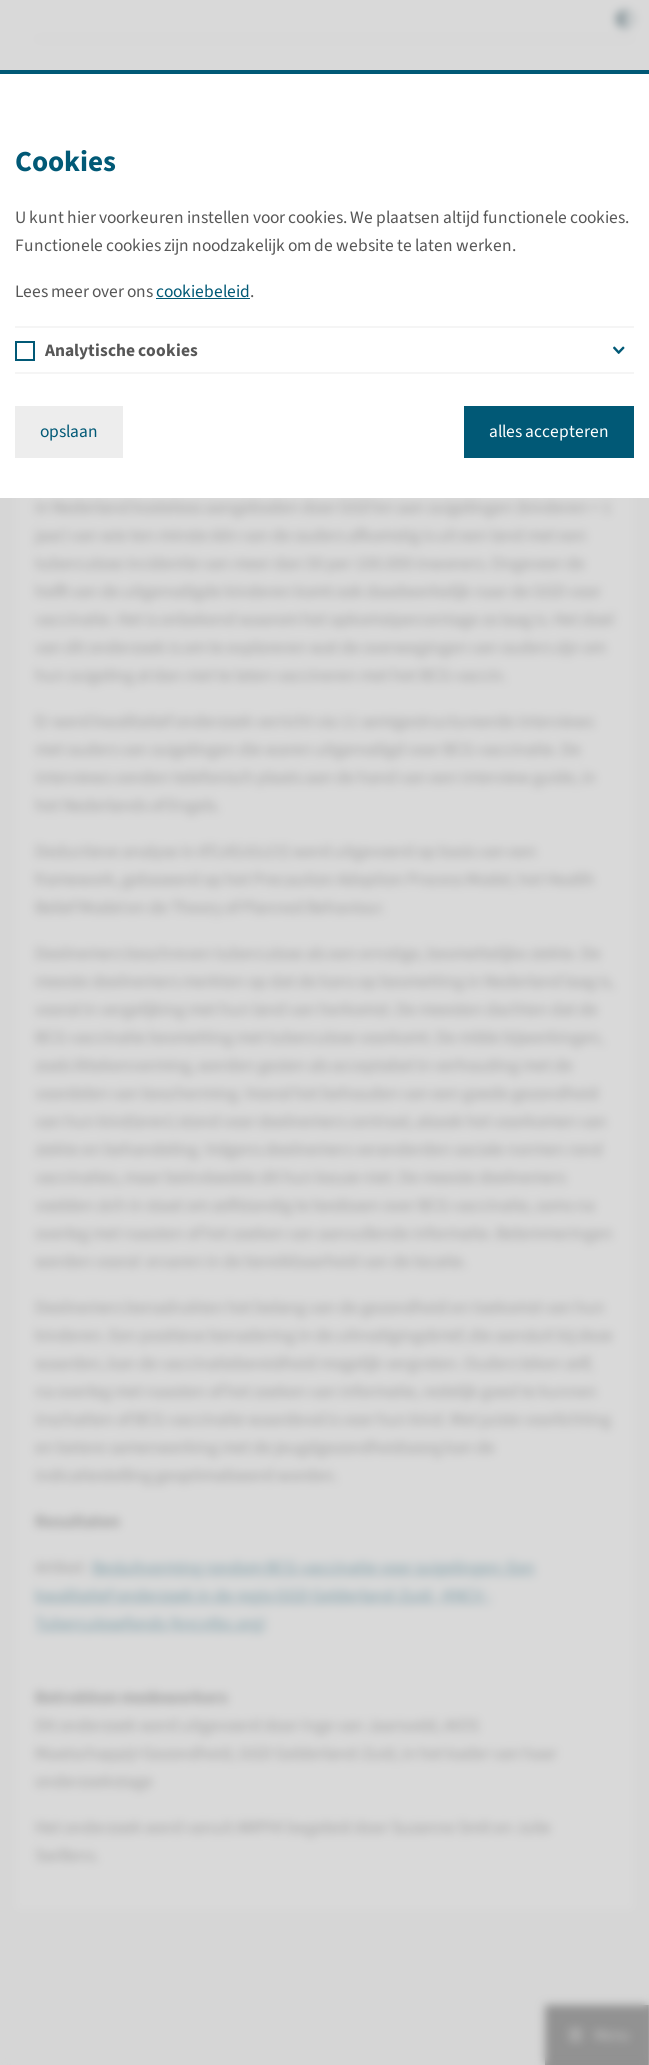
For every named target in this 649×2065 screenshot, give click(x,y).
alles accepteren (549, 431)
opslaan (69, 431)
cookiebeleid (203, 291)
